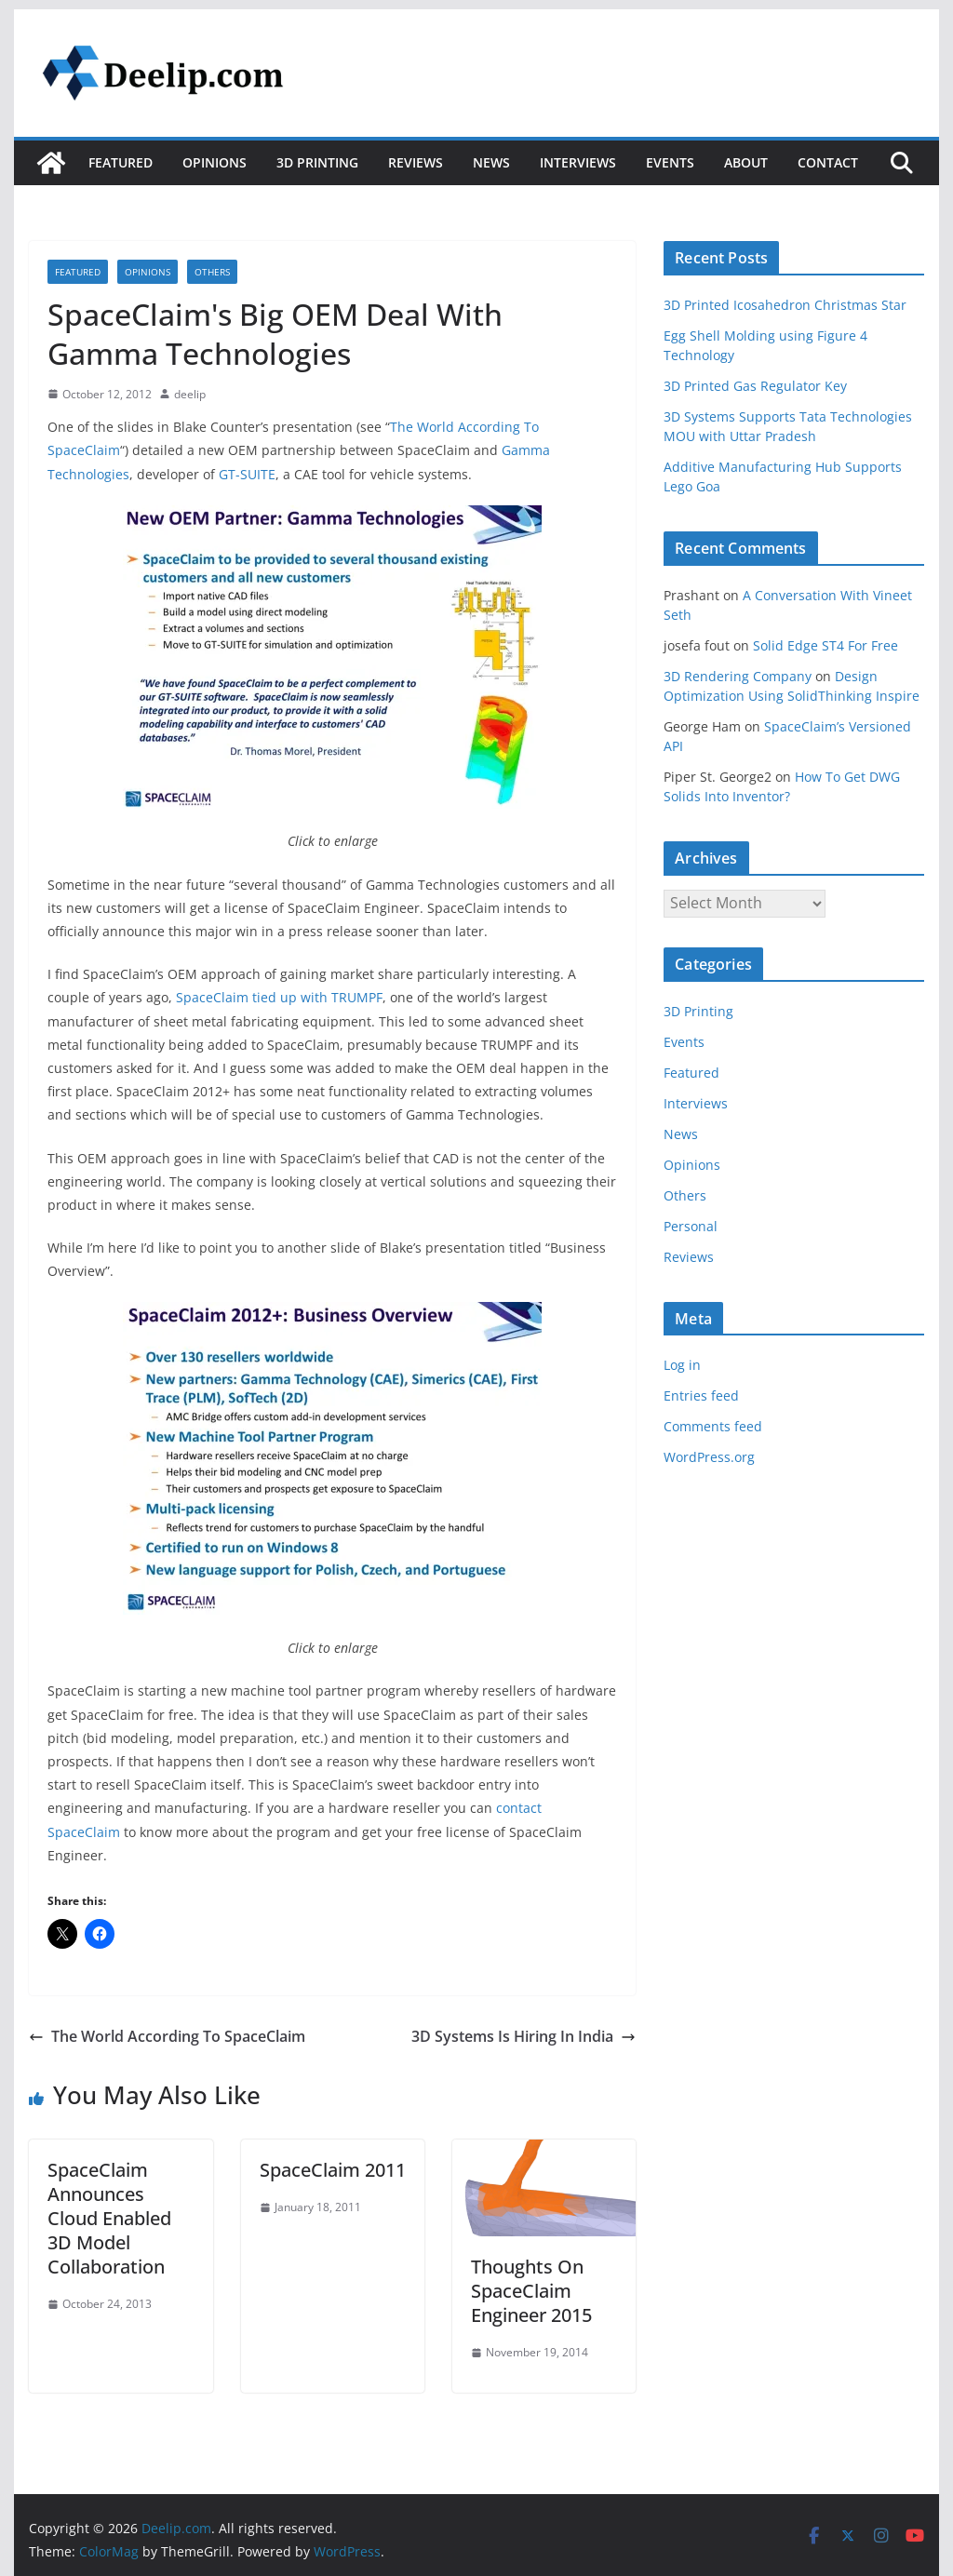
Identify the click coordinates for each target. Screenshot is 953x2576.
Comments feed (713, 1426)
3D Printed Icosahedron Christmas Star (785, 305)
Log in (682, 1365)
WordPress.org (709, 1457)
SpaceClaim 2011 (333, 2169)
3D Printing (317, 162)
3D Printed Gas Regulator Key (755, 386)
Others (212, 271)
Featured (120, 162)
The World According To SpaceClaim (167, 2036)
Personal (691, 1226)
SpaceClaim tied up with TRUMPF (279, 997)
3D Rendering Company (738, 676)
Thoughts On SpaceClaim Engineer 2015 (531, 2291)
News (491, 162)
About (746, 162)
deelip (190, 394)
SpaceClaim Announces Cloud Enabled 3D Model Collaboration (109, 2218)
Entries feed (701, 1395)
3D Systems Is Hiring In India (523, 2036)
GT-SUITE (247, 474)
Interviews (578, 162)
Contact (828, 162)
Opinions (214, 162)
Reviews (415, 162)
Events (670, 162)
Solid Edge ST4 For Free (825, 645)
